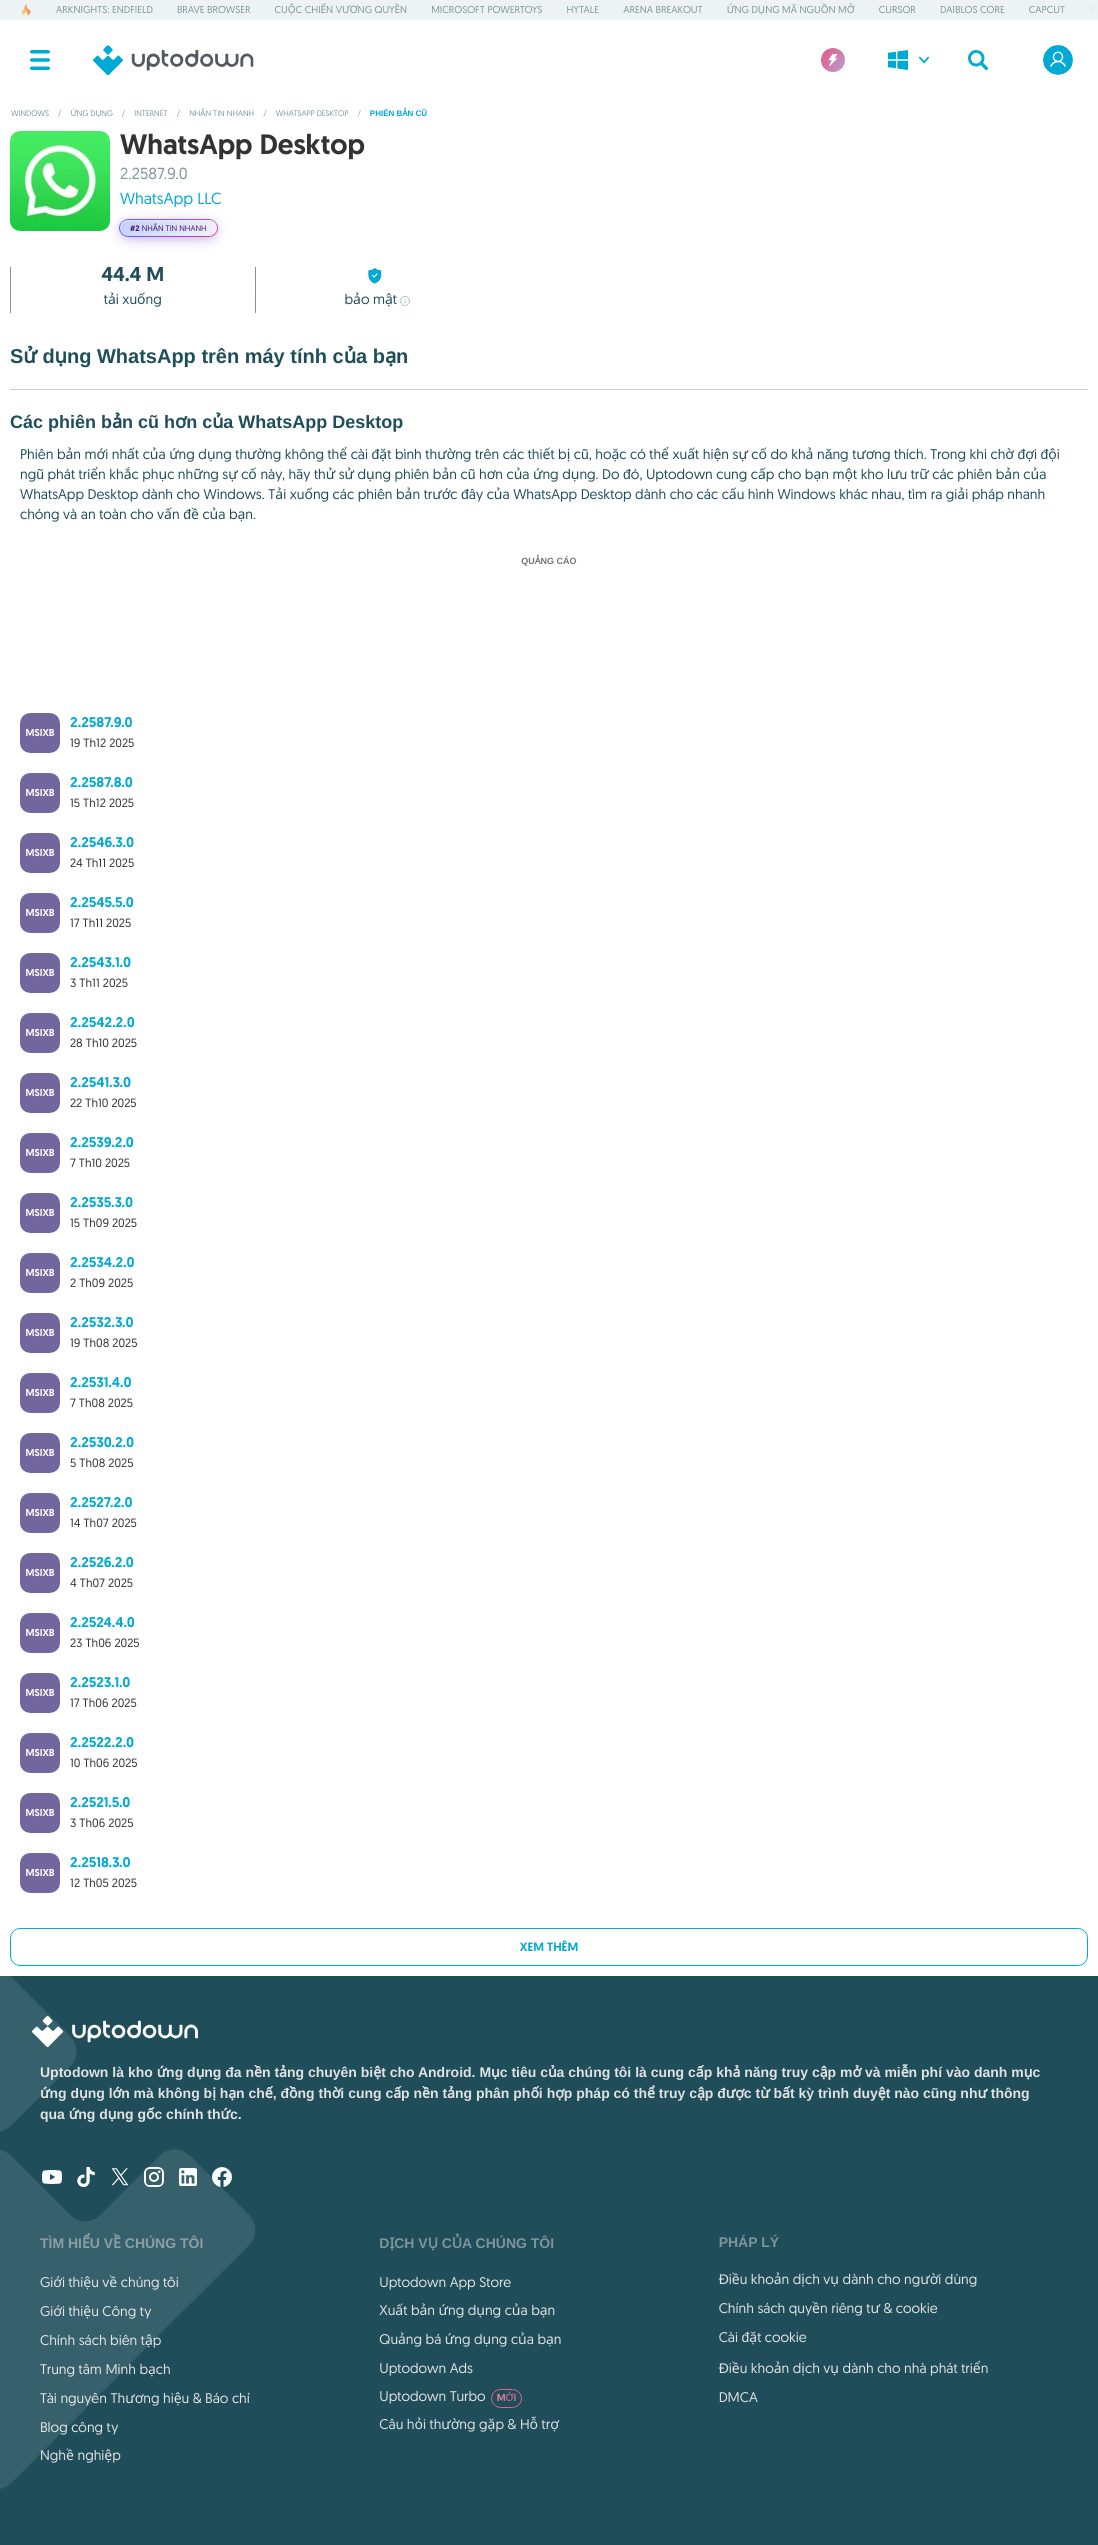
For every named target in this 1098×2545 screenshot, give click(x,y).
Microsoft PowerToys (486, 9)
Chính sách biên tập (100, 2340)
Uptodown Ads (426, 2368)
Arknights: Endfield (104, 9)
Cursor (897, 9)
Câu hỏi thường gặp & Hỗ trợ (469, 2424)
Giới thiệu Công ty (95, 2311)
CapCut (1047, 9)
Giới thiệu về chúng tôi (109, 2282)
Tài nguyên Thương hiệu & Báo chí (145, 2398)
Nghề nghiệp (80, 2455)
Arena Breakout (663, 9)
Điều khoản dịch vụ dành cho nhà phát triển (854, 2368)
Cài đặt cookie (763, 2337)
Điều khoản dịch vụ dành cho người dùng (848, 2279)
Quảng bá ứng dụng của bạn (470, 2339)
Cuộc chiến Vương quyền (341, 9)
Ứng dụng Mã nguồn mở (791, 9)
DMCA (738, 2397)
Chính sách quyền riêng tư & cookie (828, 2308)
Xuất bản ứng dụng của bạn (467, 2310)
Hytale (582, 9)
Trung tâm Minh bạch (105, 2369)
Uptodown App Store (445, 2282)
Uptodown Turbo (450, 2396)
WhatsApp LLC (170, 199)
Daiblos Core (972, 9)
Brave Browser (214, 9)
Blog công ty (79, 2427)
